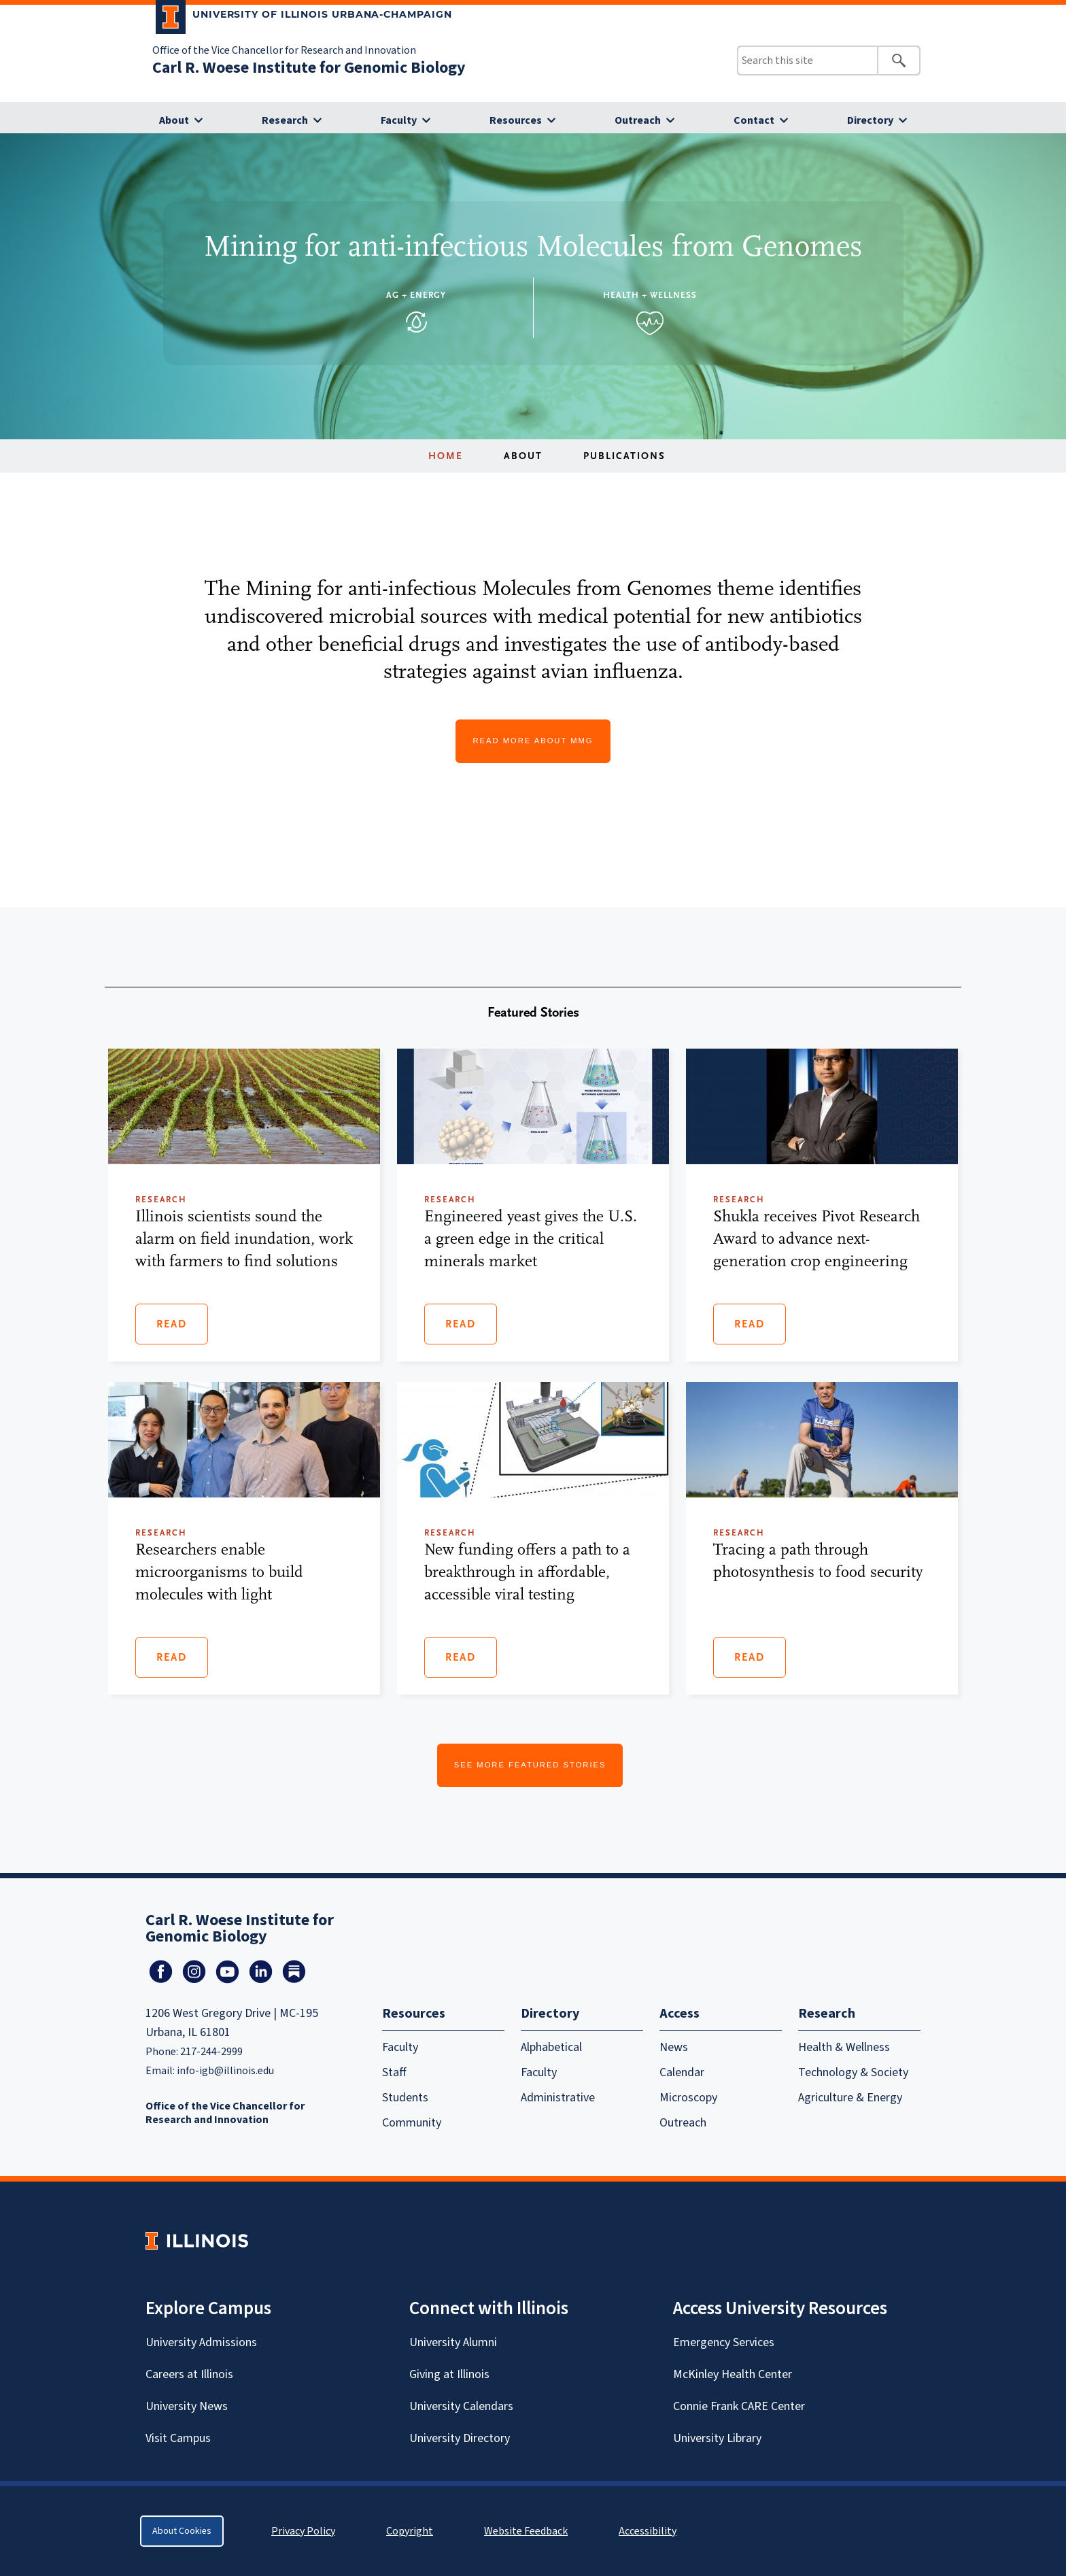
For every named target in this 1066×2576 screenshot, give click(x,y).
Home (445, 456)
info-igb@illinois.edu (225, 2070)
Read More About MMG (532, 740)
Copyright (409, 2531)
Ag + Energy (416, 295)
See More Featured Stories (530, 1765)
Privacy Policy (303, 2531)
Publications (624, 456)
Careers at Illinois (189, 2374)
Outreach (638, 120)
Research (285, 120)
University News (186, 2406)
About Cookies (181, 2531)
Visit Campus (178, 2438)
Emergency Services (723, 2342)
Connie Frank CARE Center (739, 2406)
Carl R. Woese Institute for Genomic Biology (309, 68)
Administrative (558, 2097)
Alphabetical (551, 2047)
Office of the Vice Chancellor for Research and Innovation (284, 50)
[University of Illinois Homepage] (196, 2240)
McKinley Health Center (732, 2374)
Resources (515, 120)
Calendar (681, 2072)
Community (411, 2122)
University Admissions (201, 2342)
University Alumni (453, 2342)
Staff (394, 2072)
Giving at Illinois (449, 2374)
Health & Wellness (844, 2047)
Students (405, 2097)
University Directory (459, 2438)
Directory (870, 120)
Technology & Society (853, 2072)
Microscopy (688, 2097)
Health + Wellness (650, 295)
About (174, 120)
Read (171, 1324)
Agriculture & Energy (850, 2097)
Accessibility (647, 2531)
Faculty (399, 120)
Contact (754, 120)
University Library (717, 2438)
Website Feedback (527, 2531)
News (673, 2047)
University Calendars (461, 2406)
